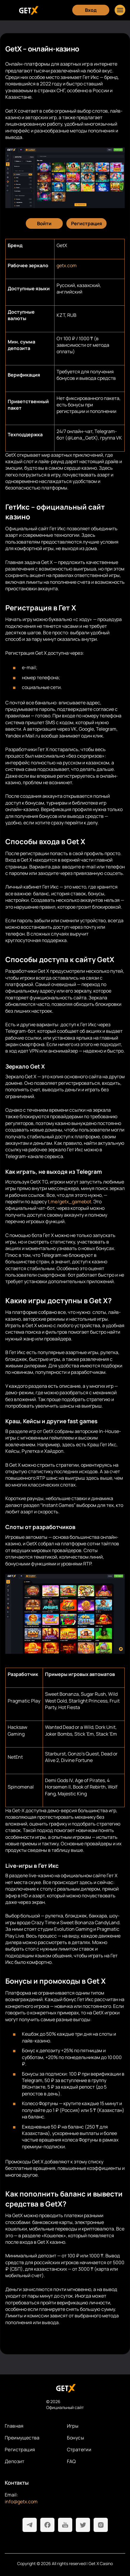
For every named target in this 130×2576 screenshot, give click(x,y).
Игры (73, 2426)
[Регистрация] (86, 223)
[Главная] (28, 10)
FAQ (71, 2461)
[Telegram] (30, 2525)
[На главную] (65, 2388)
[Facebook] (47, 2525)
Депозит (15, 2461)
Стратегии (79, 2449)
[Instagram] (101, 2525)
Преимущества (22, 2437)
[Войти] (44, 223)
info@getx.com (21, 2501)
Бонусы (75, 2437)
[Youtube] (65, 2525)
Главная (14, 2426)
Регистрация (20, 2449)
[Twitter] (83, 2525)
